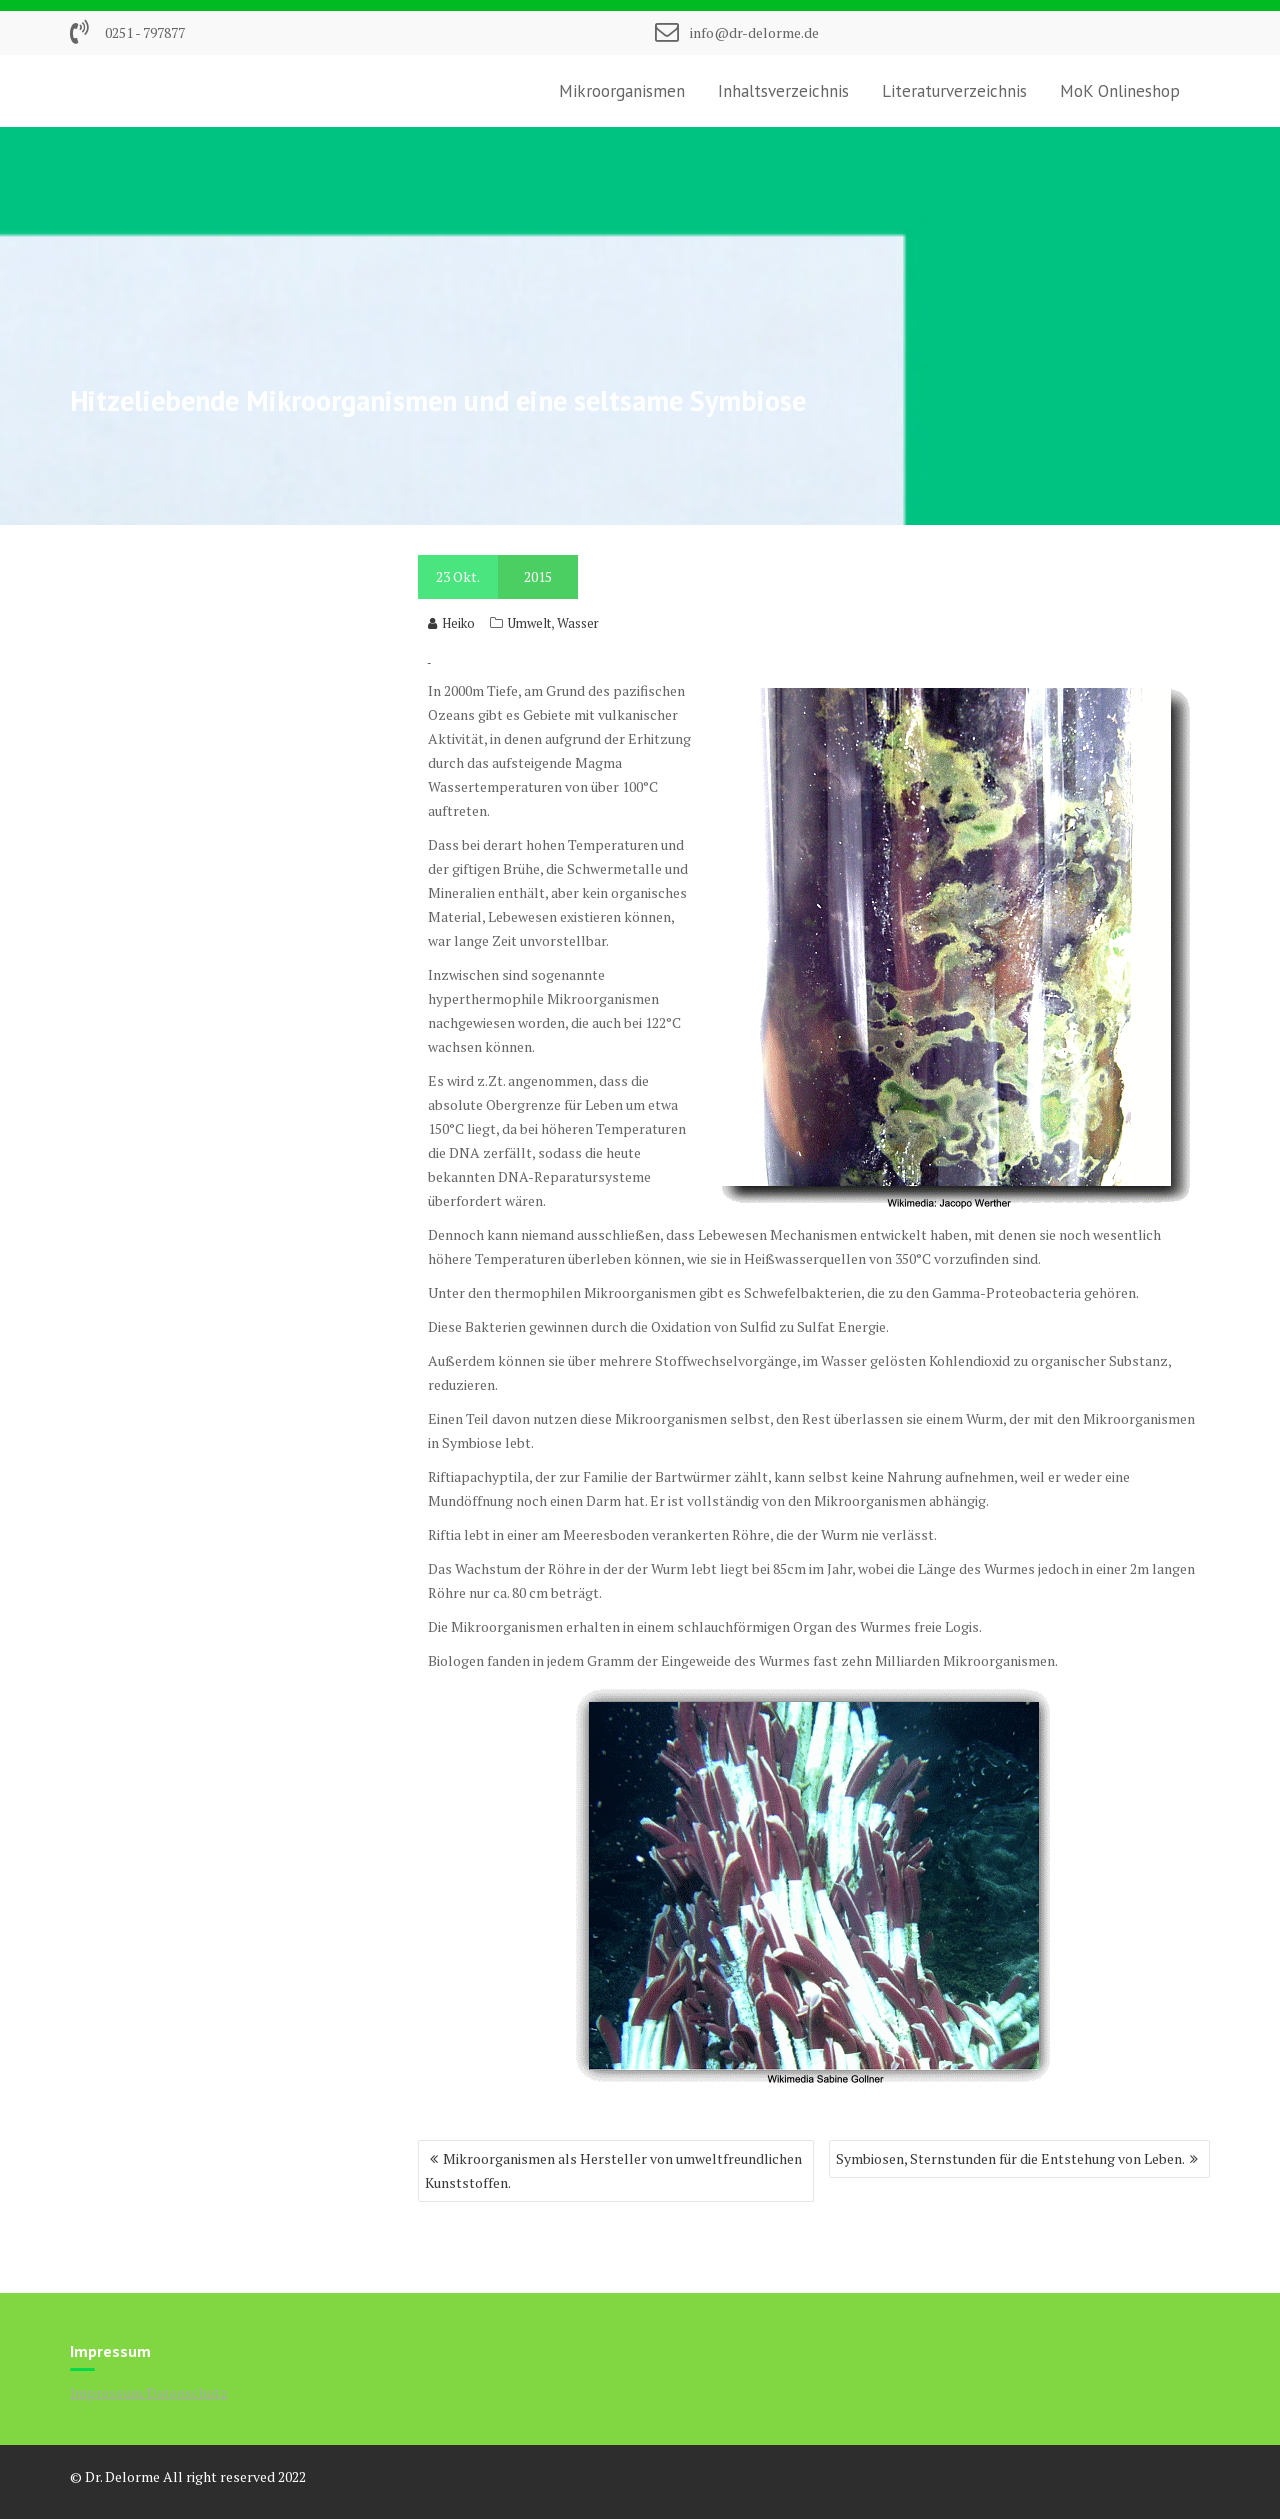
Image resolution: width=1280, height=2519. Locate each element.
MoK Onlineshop (1120, 91)
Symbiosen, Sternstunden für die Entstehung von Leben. (1010, 2158)
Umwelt (529, 623)
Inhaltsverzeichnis (783, 91)
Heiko (451, 623)
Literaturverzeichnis (954, 91)
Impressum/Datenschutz (149, 2392)
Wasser (578, 623)
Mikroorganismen (622, 91)
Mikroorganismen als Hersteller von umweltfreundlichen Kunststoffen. (613, 2170)
